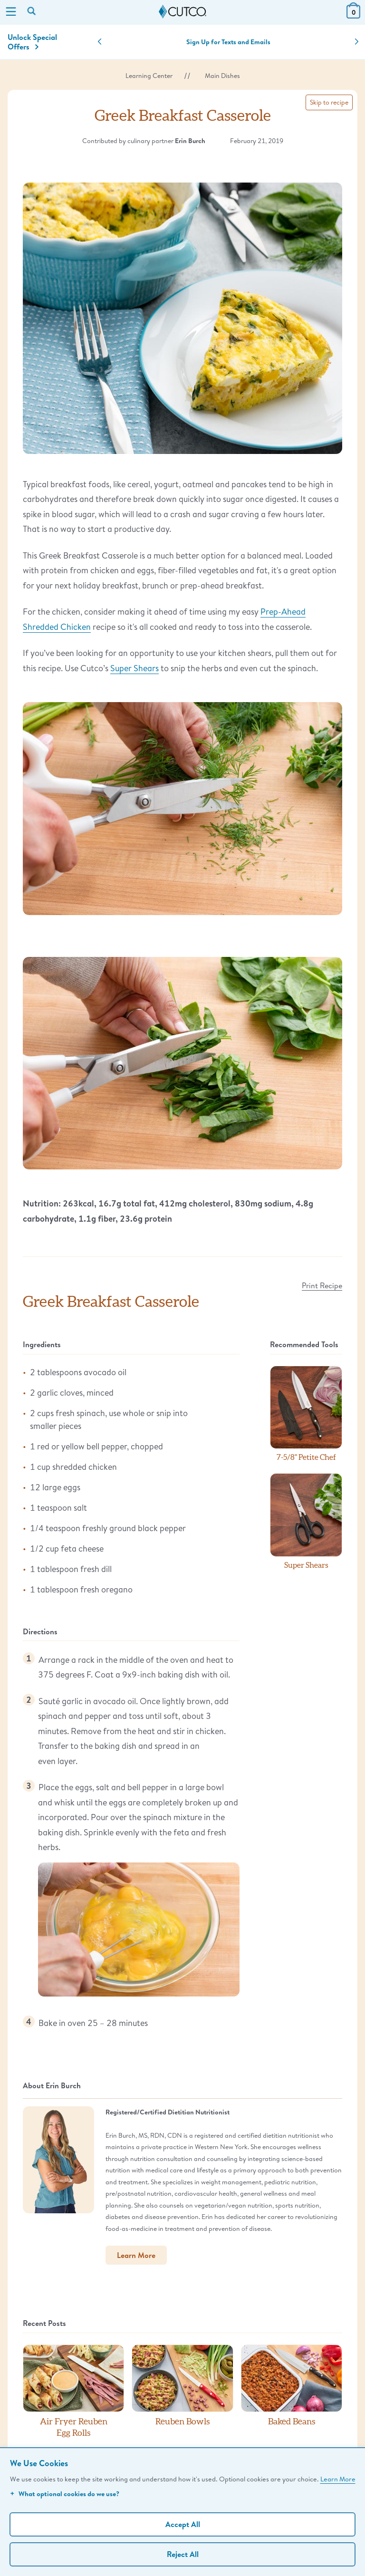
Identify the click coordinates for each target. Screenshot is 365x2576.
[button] (99, 42)
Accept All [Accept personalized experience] (182, 2524)
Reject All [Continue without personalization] (183, 2554)
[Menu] (11, 12)
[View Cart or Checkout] (353, 15)
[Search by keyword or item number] (32, 12)
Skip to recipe (329, 102)
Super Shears (134, 668)
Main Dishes (222, 75)
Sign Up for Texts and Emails (228, 42)
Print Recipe (322, 1285)
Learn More (337, 2478)
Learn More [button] (136, 2255)
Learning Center (149, 75)
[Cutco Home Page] (182, 12)
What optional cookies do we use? (64, 2493)
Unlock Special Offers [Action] (32, 41)
